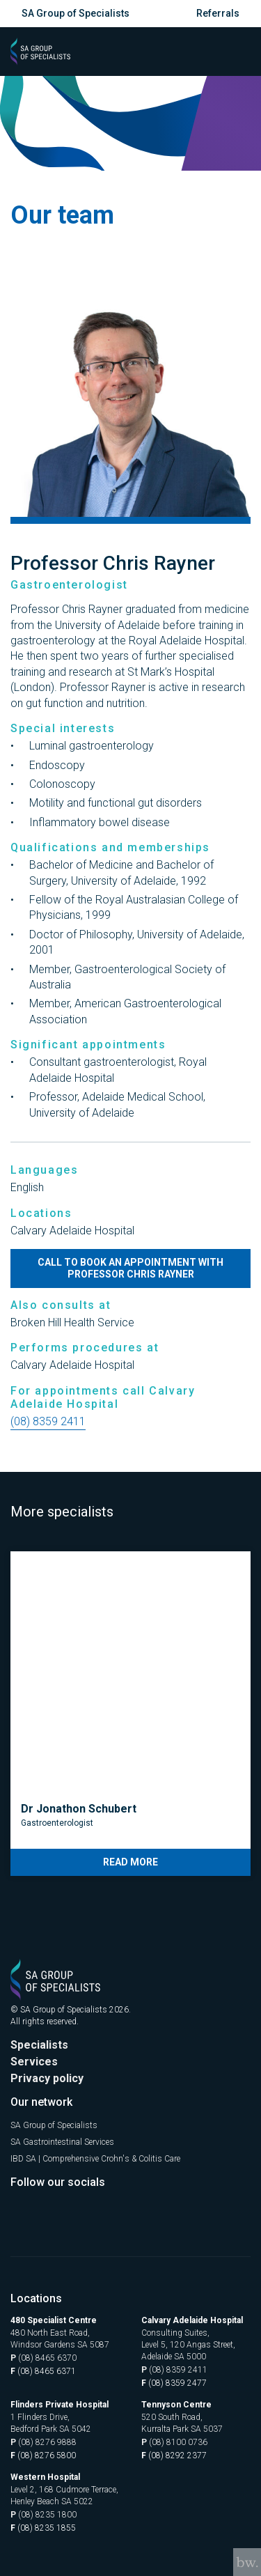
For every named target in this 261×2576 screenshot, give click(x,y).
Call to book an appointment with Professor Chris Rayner (130, 1268)
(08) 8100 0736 (174, 2443)
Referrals (217, 13)
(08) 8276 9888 (43, 2443)
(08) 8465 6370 (43, 2358)
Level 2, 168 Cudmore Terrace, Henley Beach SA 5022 (64, 2495)
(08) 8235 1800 (43, 2515)
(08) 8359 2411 (48, 1421)
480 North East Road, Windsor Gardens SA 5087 (59, 2339)
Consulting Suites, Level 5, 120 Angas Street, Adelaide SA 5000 (188, 2344)
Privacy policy (47, 2078)
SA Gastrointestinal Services (62, 2142)
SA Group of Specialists (75, 13)
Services (34, 2061)
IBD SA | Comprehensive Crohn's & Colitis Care (95, 2159)
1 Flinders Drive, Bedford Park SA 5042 (50, 2423)
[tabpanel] (130, 1713)
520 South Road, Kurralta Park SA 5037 (182, 2423)
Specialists (39, 2044)
